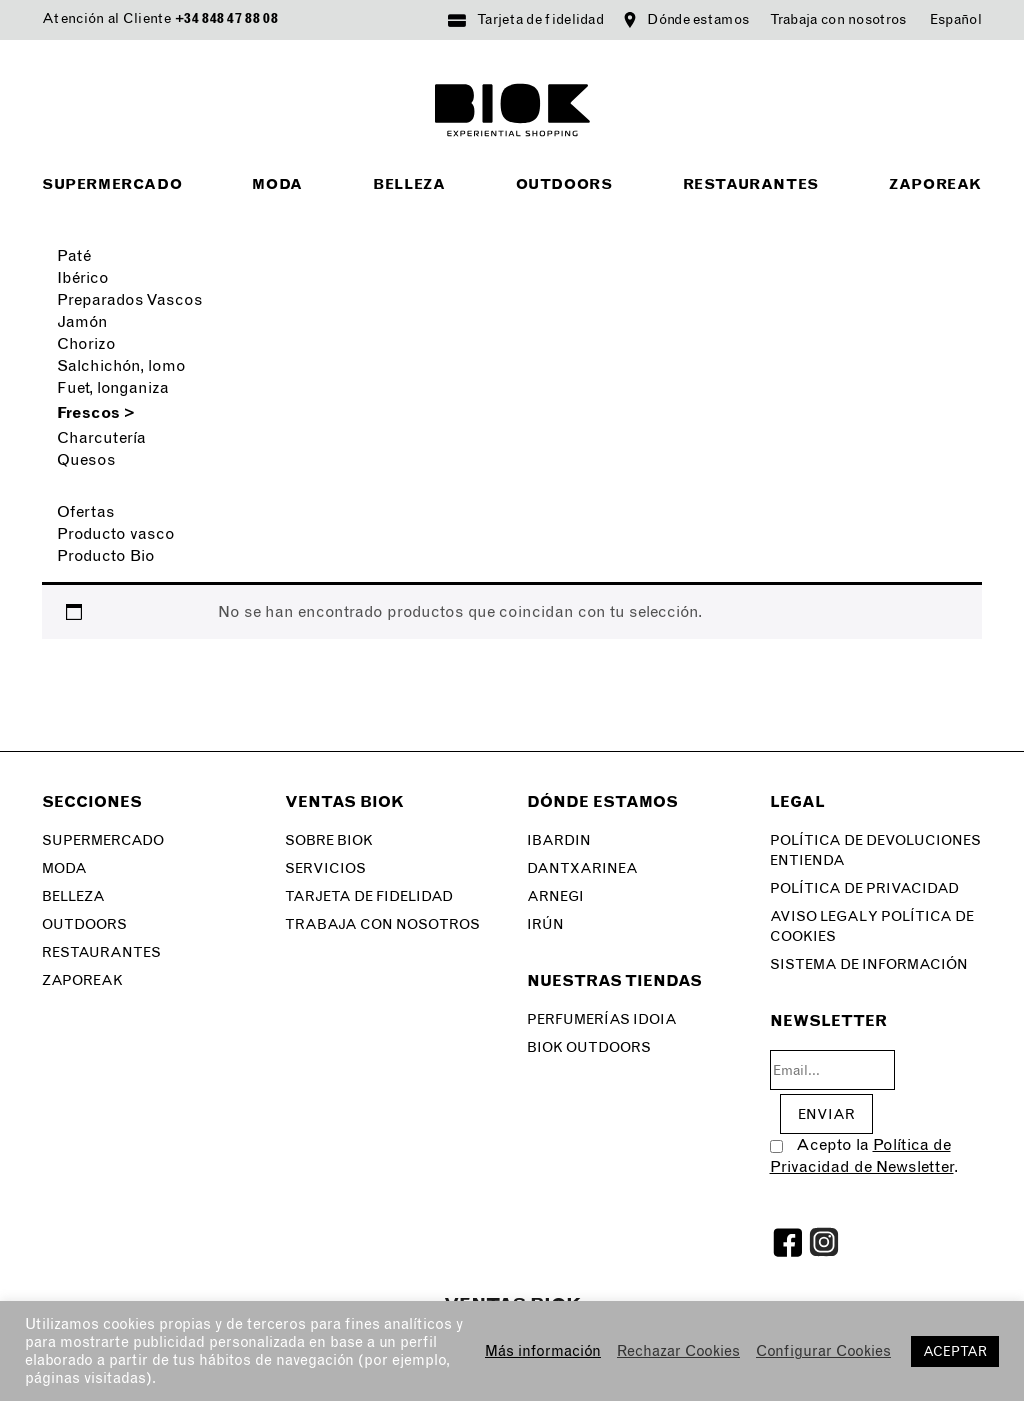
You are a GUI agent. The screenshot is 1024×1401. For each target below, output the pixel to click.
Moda (277, 184)
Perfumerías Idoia (602, 1019)
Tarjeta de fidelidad (540, 19)
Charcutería (101, 437)
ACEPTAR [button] (955, 1351)
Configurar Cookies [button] (823, 1351)
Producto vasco (116, 533)
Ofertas (86, 511)
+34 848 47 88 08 (226, 18)
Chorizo (86, 343)
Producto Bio (106, 555)
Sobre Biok (329, 840)
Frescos (96, 412)
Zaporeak (935, 184)
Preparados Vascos (130, 299)
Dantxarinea (582, 868)
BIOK (512, 110)
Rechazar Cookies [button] (678, 1351)
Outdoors (564, 184)
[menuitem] (956, 20)
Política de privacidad (864, 888)
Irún (545, 924)
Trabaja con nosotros (838, 19)
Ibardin (559, 840)
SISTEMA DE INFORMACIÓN (869, 964)
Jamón (82, 321)
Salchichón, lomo (121, 365)
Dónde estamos (698, 19)
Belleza (409, 184)
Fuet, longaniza (113, 387)
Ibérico (83, 277)
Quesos (86, 459)
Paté (74, 255)
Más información (543, 1351)
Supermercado (112, 184)
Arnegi (555, 896)
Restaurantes (751, 184)
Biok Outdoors (589, 1047)
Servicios (325, 868)
